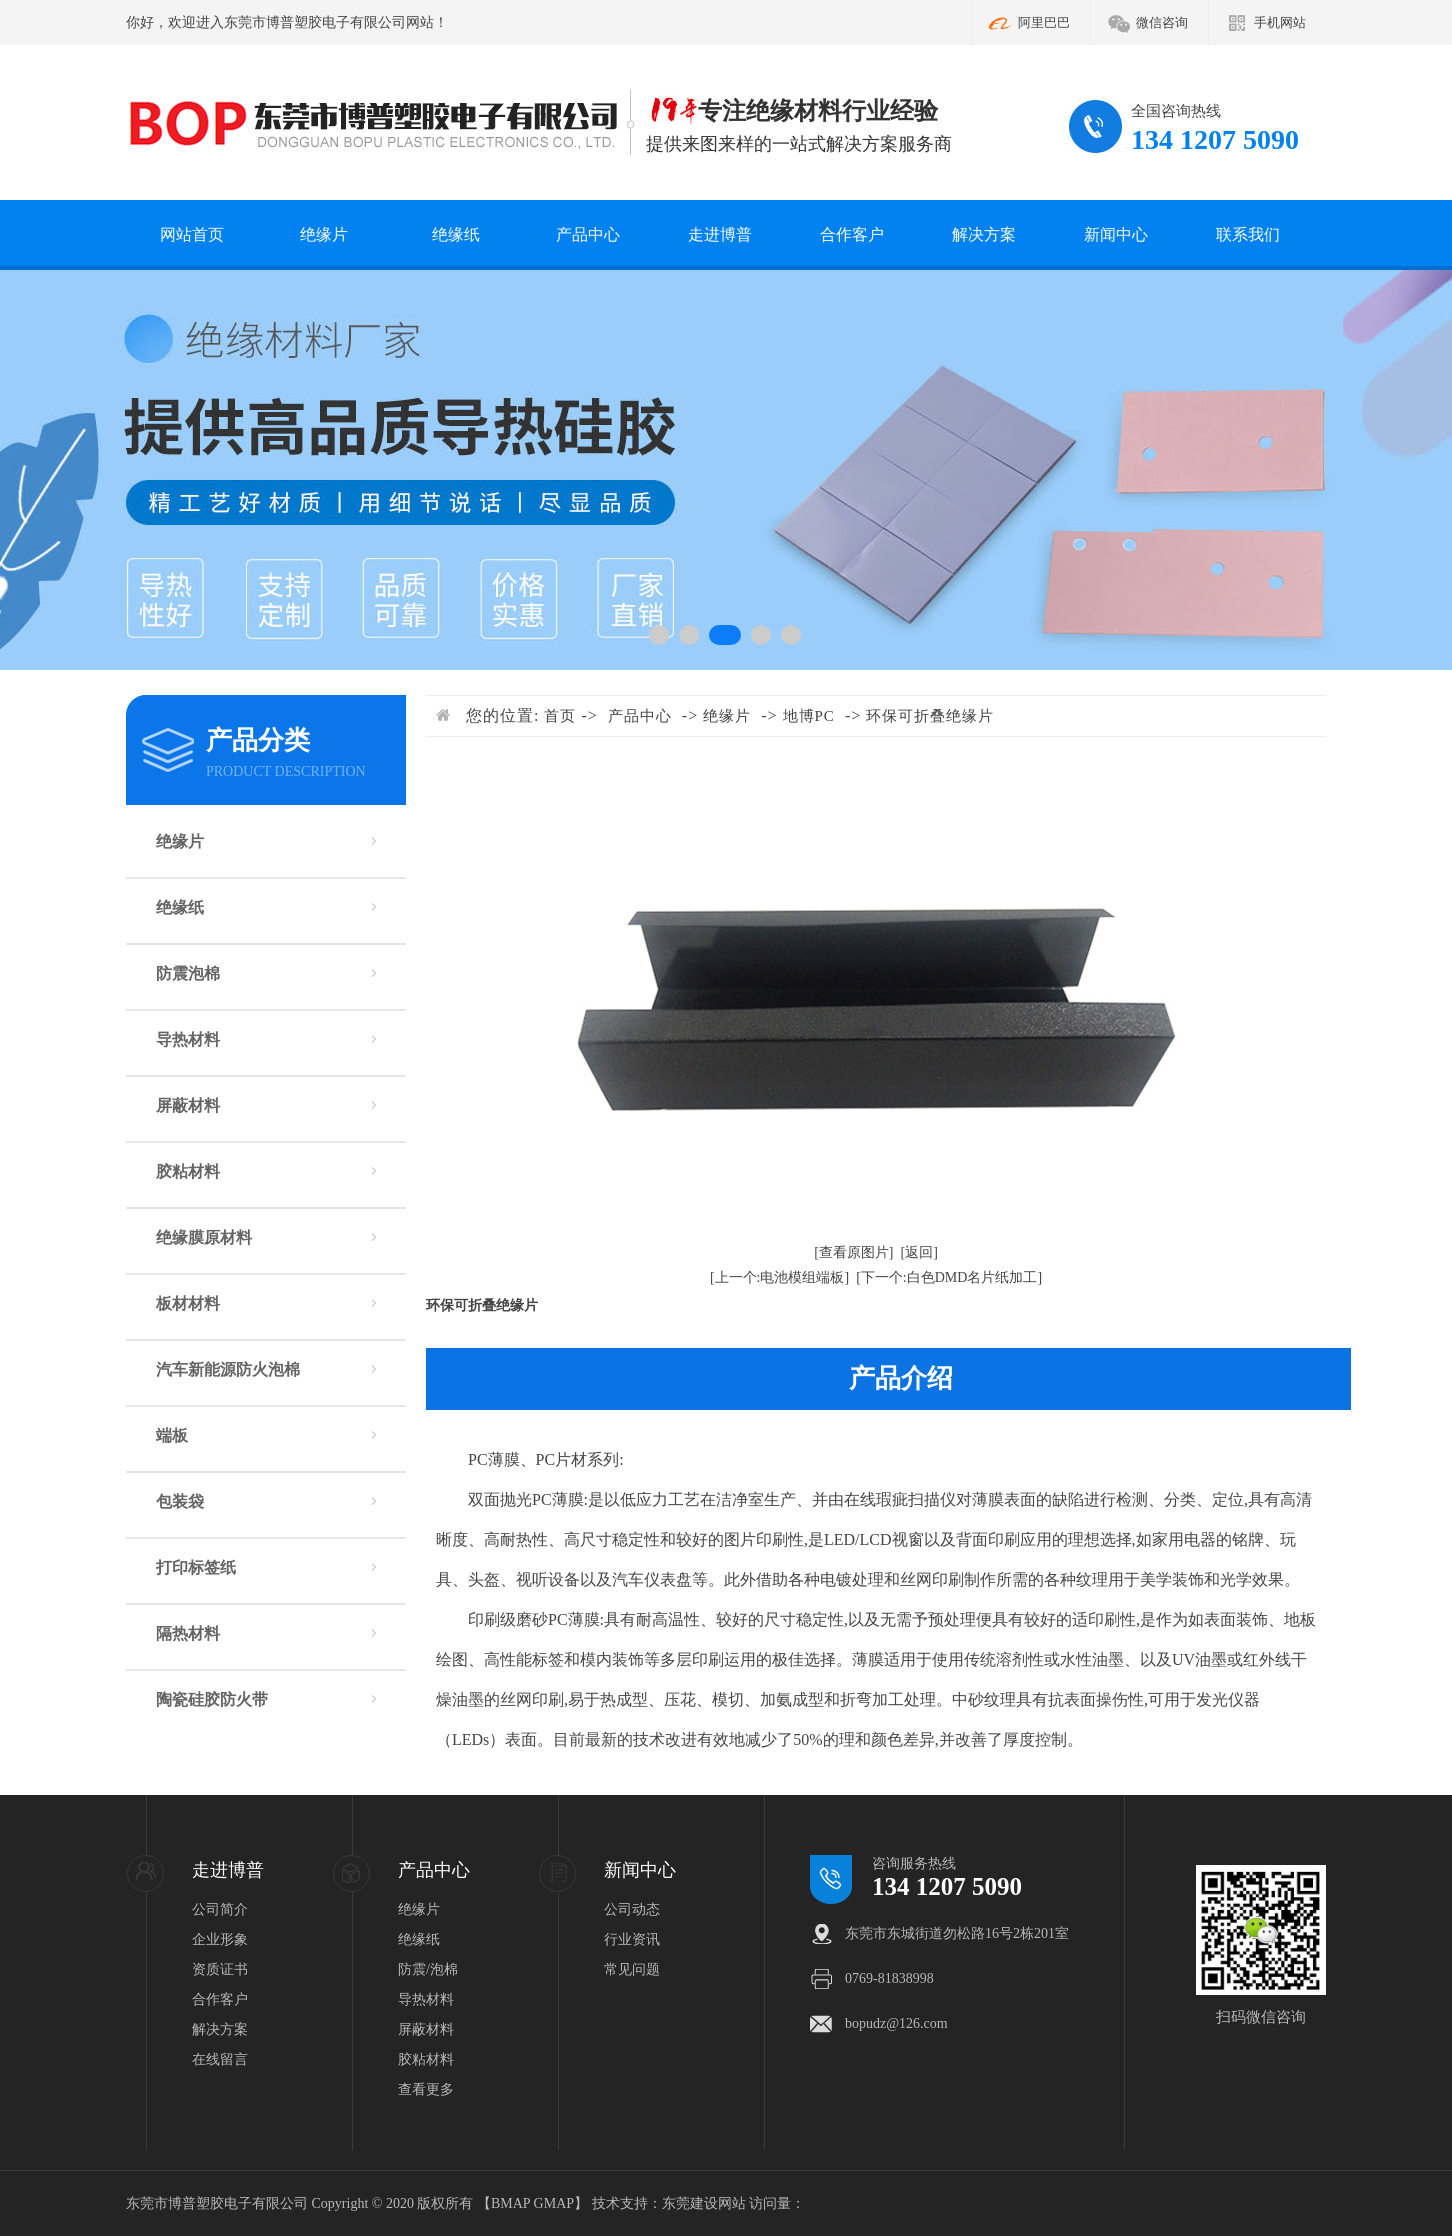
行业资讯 (632, 1939)
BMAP (510, 2203)
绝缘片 (324, 234)
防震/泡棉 (428, 1969)
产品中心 (588, 234)
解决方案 (984, 234)
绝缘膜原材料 (204, 1237)
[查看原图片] (853, 1252)
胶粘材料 (188, 1171)
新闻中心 (1116, 234)
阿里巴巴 (1044, 22)
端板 (172, 1435)
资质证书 (220, 1969)
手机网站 (1280, 22)
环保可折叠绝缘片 (930, 716)
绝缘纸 (456, 234)
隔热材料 (188, 1633)
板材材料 (188, 1303)
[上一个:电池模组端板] (779, 1277)
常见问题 (632, 1969)
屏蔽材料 (188, 1105)
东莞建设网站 (704, 2203)
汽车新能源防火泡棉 (228, 1369)
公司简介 (220, 1909)
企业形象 (220, 1939)
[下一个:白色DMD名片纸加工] (949, 1277)
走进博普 (720, 234)
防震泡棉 (188, 973)
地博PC (809, 716)
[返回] (919, 1252)
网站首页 (192, 234)
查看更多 (426, 2089)
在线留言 (220, 2059)
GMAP (554, 2203)
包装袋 (180, 1501)
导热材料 (188, 1039)
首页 (560, 716)
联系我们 (1248, 234)
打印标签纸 (196, 1567)
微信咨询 (1162, 22)
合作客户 (852, 234)
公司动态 (632, 1909)
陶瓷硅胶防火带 (212, 1699)
